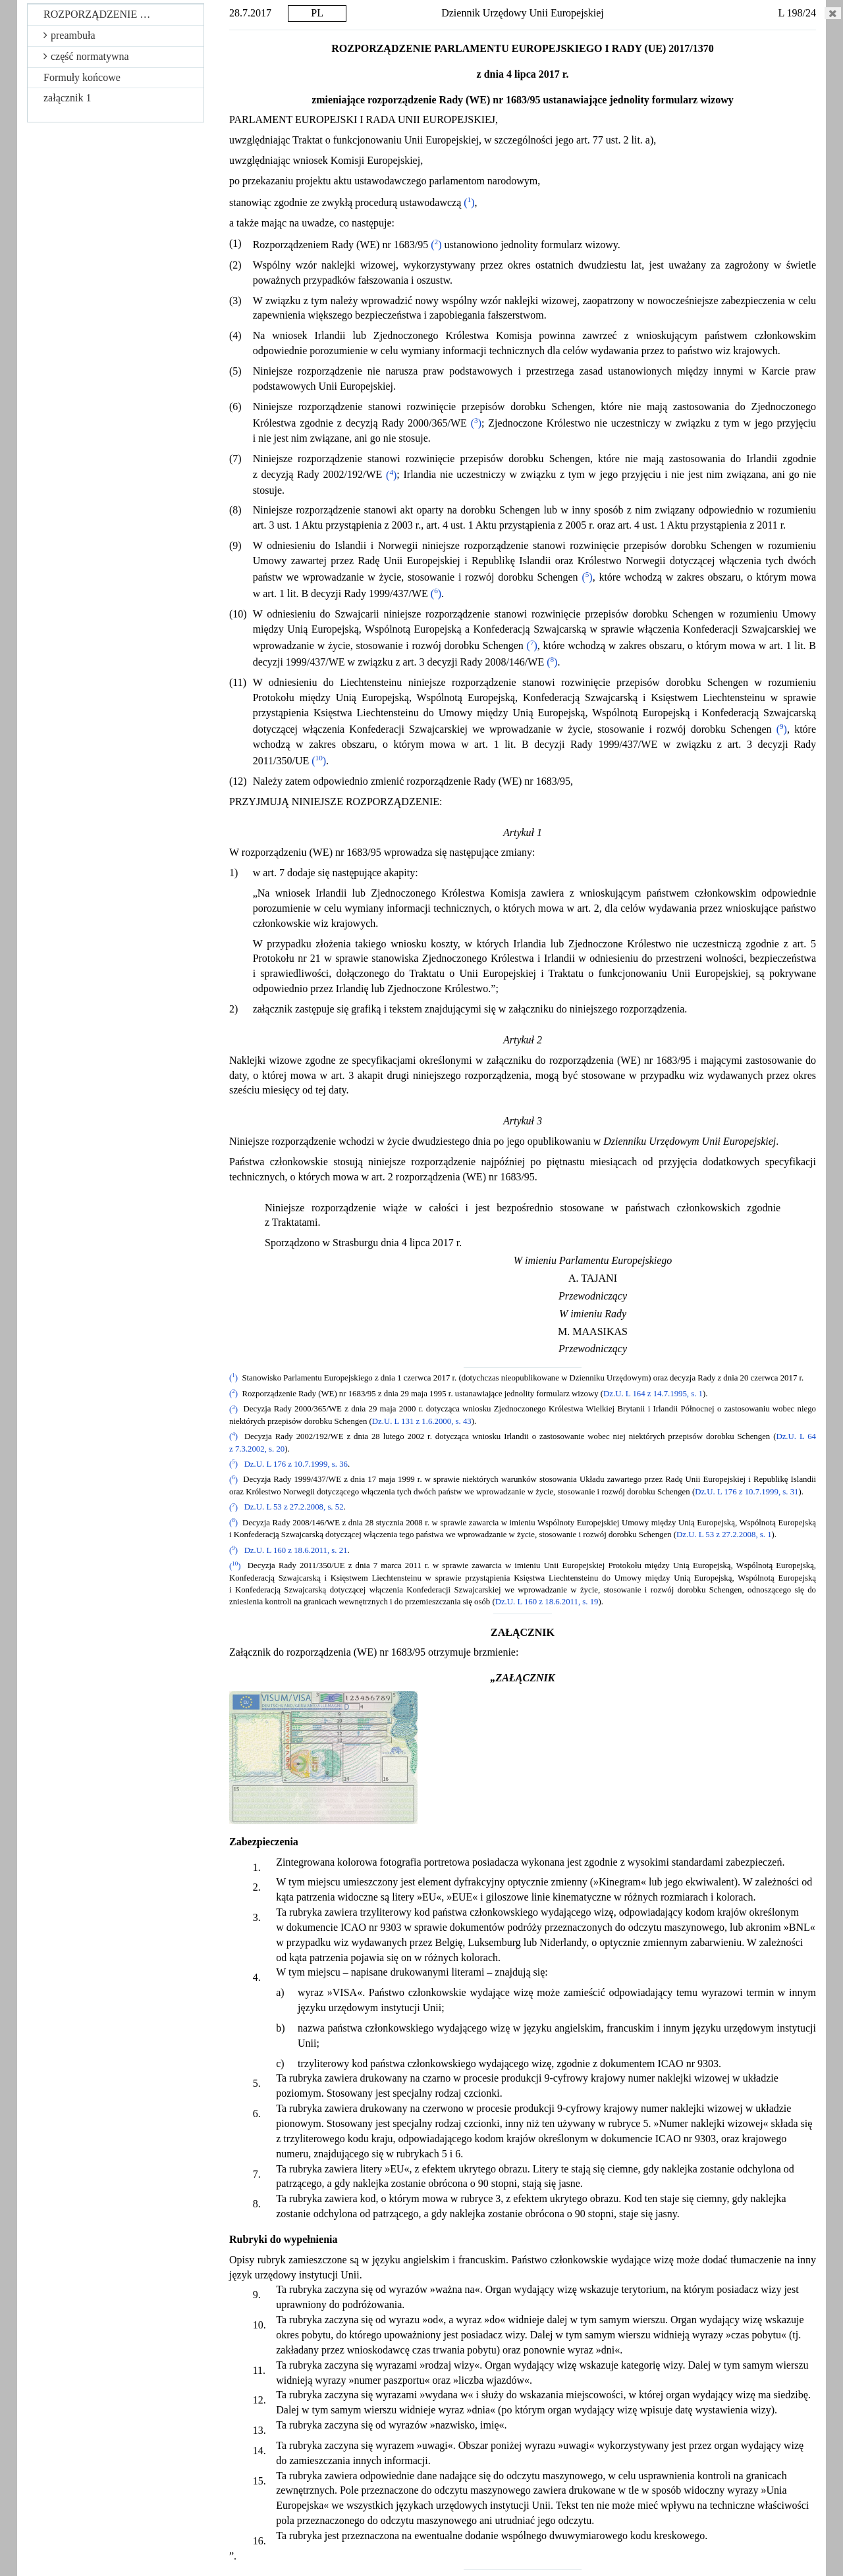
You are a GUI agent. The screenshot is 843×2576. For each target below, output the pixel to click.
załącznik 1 (67, 97)
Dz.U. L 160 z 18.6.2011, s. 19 (547, 1601)
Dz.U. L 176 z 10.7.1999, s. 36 (296, 1464)
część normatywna (86, 56)
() (469, 202)
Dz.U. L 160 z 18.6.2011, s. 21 (296, 1550)
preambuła (69, 35)
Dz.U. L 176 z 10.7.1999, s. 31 (746, 1491)
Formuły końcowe (82, 77)
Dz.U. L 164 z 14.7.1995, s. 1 (653, 1393)
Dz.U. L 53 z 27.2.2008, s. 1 (724, 1534)
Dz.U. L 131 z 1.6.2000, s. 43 (422, 1421)
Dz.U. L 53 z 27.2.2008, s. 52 (294, 1507)
